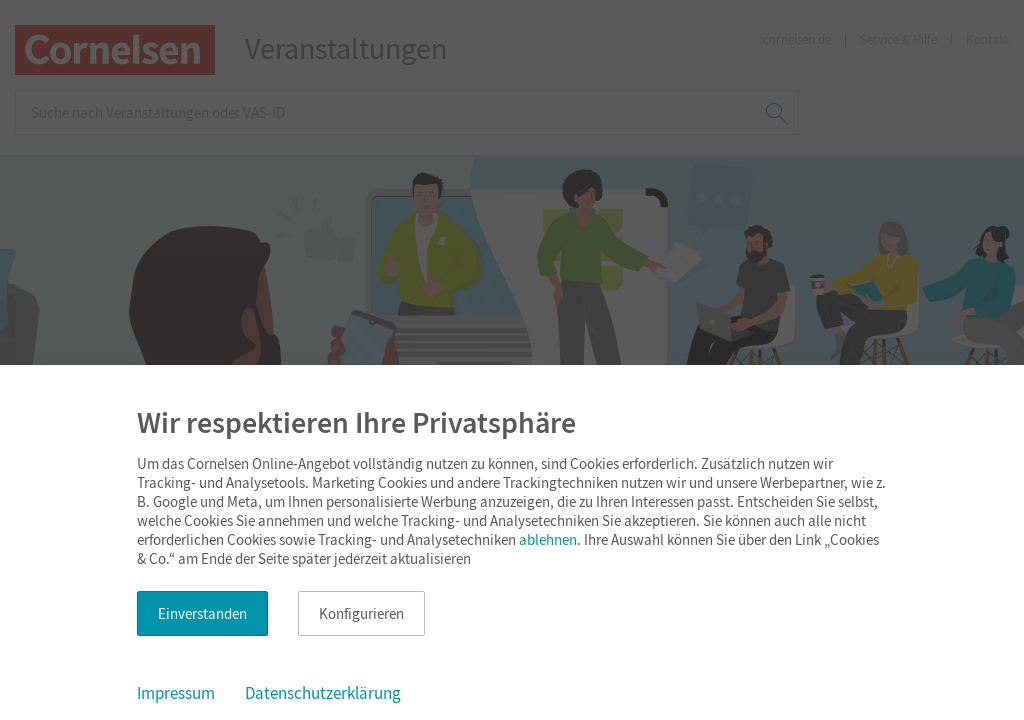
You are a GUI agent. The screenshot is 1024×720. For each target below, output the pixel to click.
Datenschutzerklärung (323, 693)
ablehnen (548, 539)
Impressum (176, 693)
